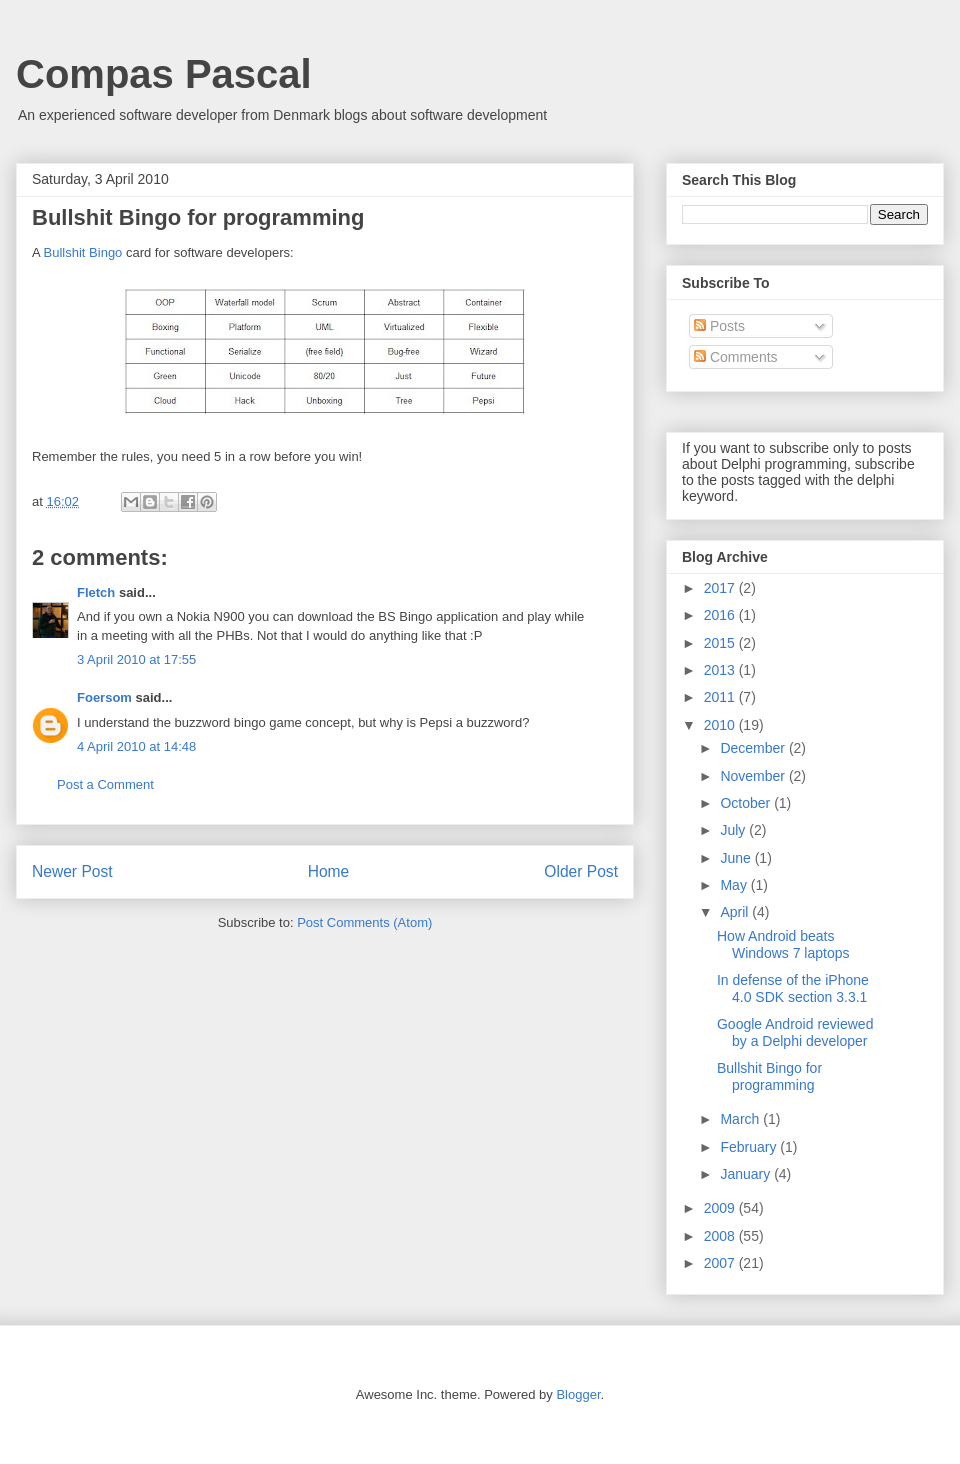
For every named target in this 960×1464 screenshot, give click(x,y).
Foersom (104, 697)
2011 (721, 697)
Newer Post (72, 871)
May (735, 885)
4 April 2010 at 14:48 (136, 746)
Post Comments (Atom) (364, 922)
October (747, 803)
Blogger (578, 1394)
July (734, 830)
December (754, 748)
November (754, 776)
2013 (721, 670)
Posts (719, 326)
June (737, 858)
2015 (721, 643)
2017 (721, 588)
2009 (721, 1208)
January (747, 1174)
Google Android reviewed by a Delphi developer (795, 1032)
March (741, 1119)
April (736, 912)
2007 (721, 1263)
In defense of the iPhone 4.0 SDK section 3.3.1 (793, 988)
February (750, 1147)
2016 (721, 615)
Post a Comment (105, 784)
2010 (721, 725)
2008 (721, 1236)
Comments (736, 357)
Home (329, 871)
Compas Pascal (164, 74)
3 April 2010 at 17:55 (136, 659)
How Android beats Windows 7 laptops (783, 944)
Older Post (581, 871)
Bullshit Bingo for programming (769, 1076)
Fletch (96, 592)
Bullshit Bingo (83, 252)
